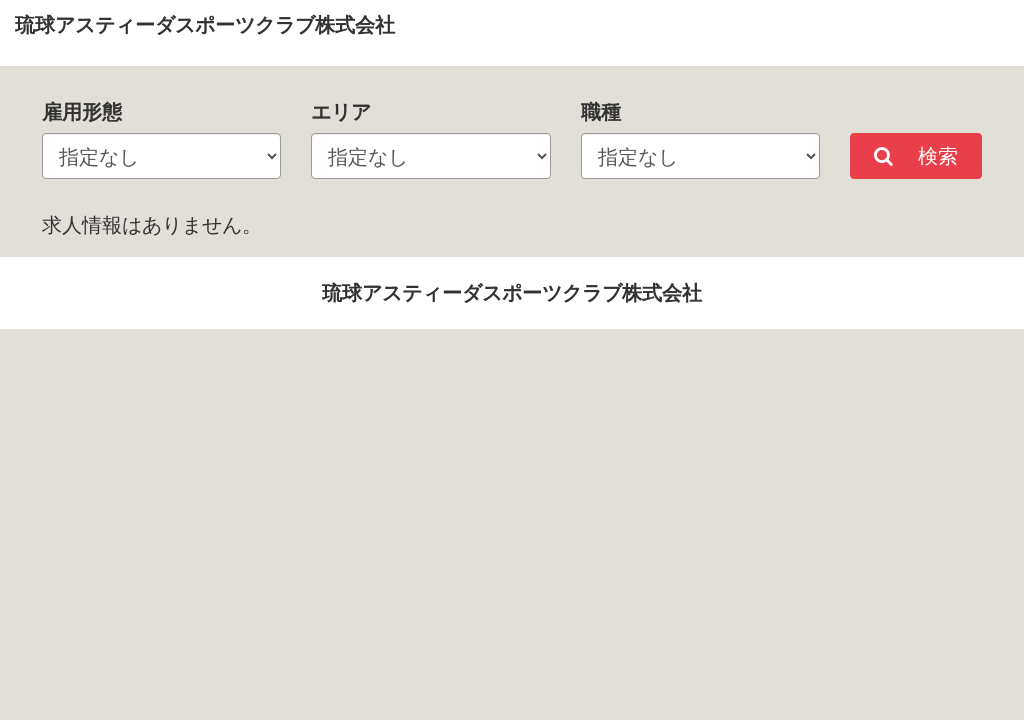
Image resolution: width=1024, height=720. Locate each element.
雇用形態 (82, 111)
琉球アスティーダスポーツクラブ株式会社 (205, 24)
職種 (601, 111)
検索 (916, 155)
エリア (341, 111)
